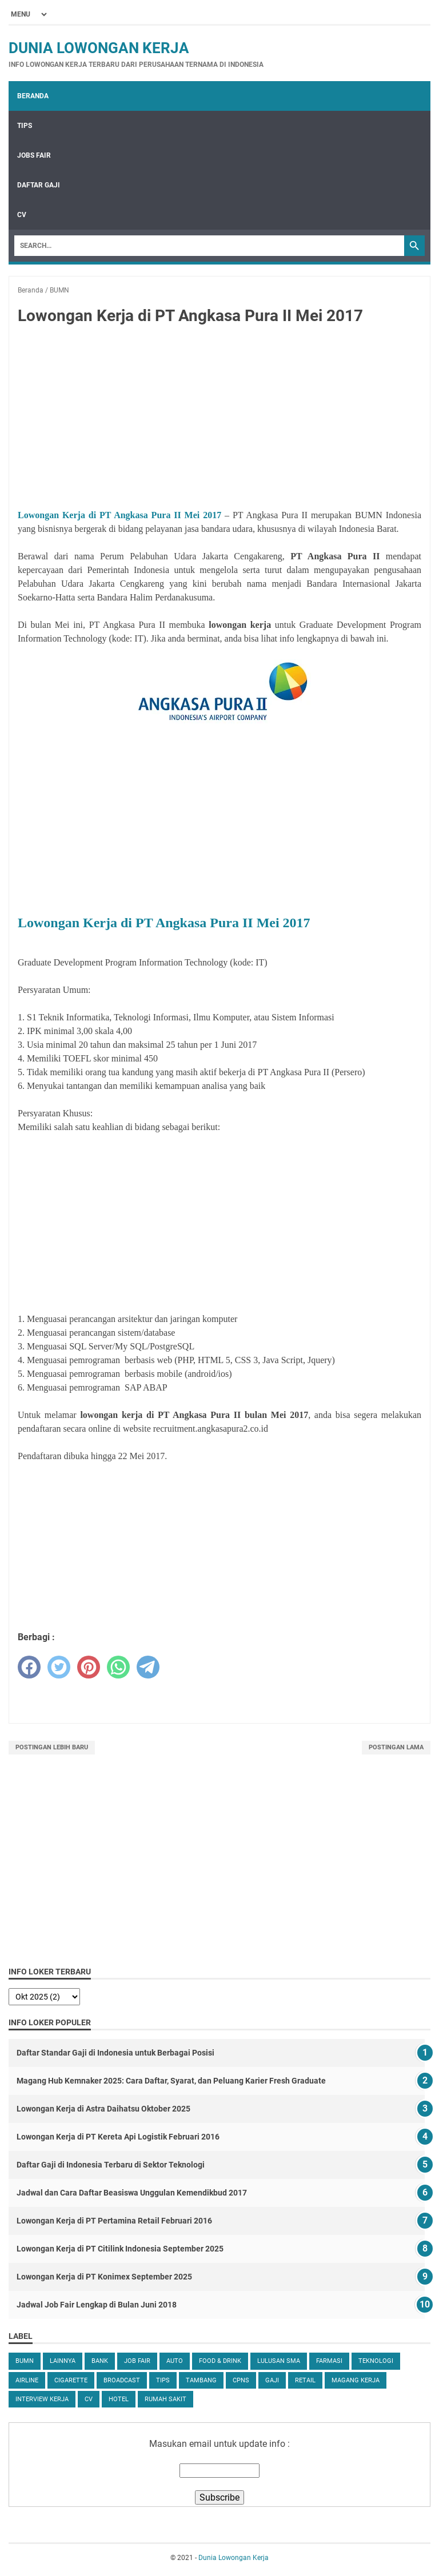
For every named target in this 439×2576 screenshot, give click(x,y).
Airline (26, 2380)
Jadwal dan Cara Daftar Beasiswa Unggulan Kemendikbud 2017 (132, 2192)
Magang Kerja (356, 2380)
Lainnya (62, 2361)
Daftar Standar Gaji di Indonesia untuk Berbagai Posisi (115, 2052)
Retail (305, 2380)
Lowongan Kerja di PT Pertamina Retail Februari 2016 (114, 2220)
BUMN (24, 2361)
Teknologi (375, 2361)
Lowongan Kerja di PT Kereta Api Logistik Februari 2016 (118, 2136)
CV (21, 215)
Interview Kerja (42, 2399)
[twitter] (58, 1667)
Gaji (272, 2380)
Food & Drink (220, 2361)
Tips (24, 126)
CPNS (241, 2380)
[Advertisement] (219, 419)
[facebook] (29, 1667)
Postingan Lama (396, 1747)
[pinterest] (88, 1667)
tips (163, 2380)
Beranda (33, 96)
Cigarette (70, 2380)
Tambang (201, 2380)
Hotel (119, 2399)
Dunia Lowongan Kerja (99, 48)
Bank (99, 2361)
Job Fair (137, 2361)
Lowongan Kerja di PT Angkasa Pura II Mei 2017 (119, 515)
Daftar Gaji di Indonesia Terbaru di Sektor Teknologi (111, 2164)
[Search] (209, 245)
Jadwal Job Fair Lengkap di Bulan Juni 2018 (97, 2304)
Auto (174, 2361)
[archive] (44, 1996)
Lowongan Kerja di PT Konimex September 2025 (104, 2276)
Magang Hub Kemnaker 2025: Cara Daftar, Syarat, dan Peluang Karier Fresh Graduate (171, 2080)
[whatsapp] (118, 1667)
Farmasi (329, 2361)
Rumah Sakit (165, 2399)
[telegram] (148, 1667)
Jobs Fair (34, 155)
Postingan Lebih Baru (51, 1747)
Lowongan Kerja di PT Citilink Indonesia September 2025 (120, 2248)
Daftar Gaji (38, 185)
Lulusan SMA (278, 2361)
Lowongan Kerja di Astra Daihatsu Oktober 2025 (103, 2108)
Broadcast (121, 2380)
